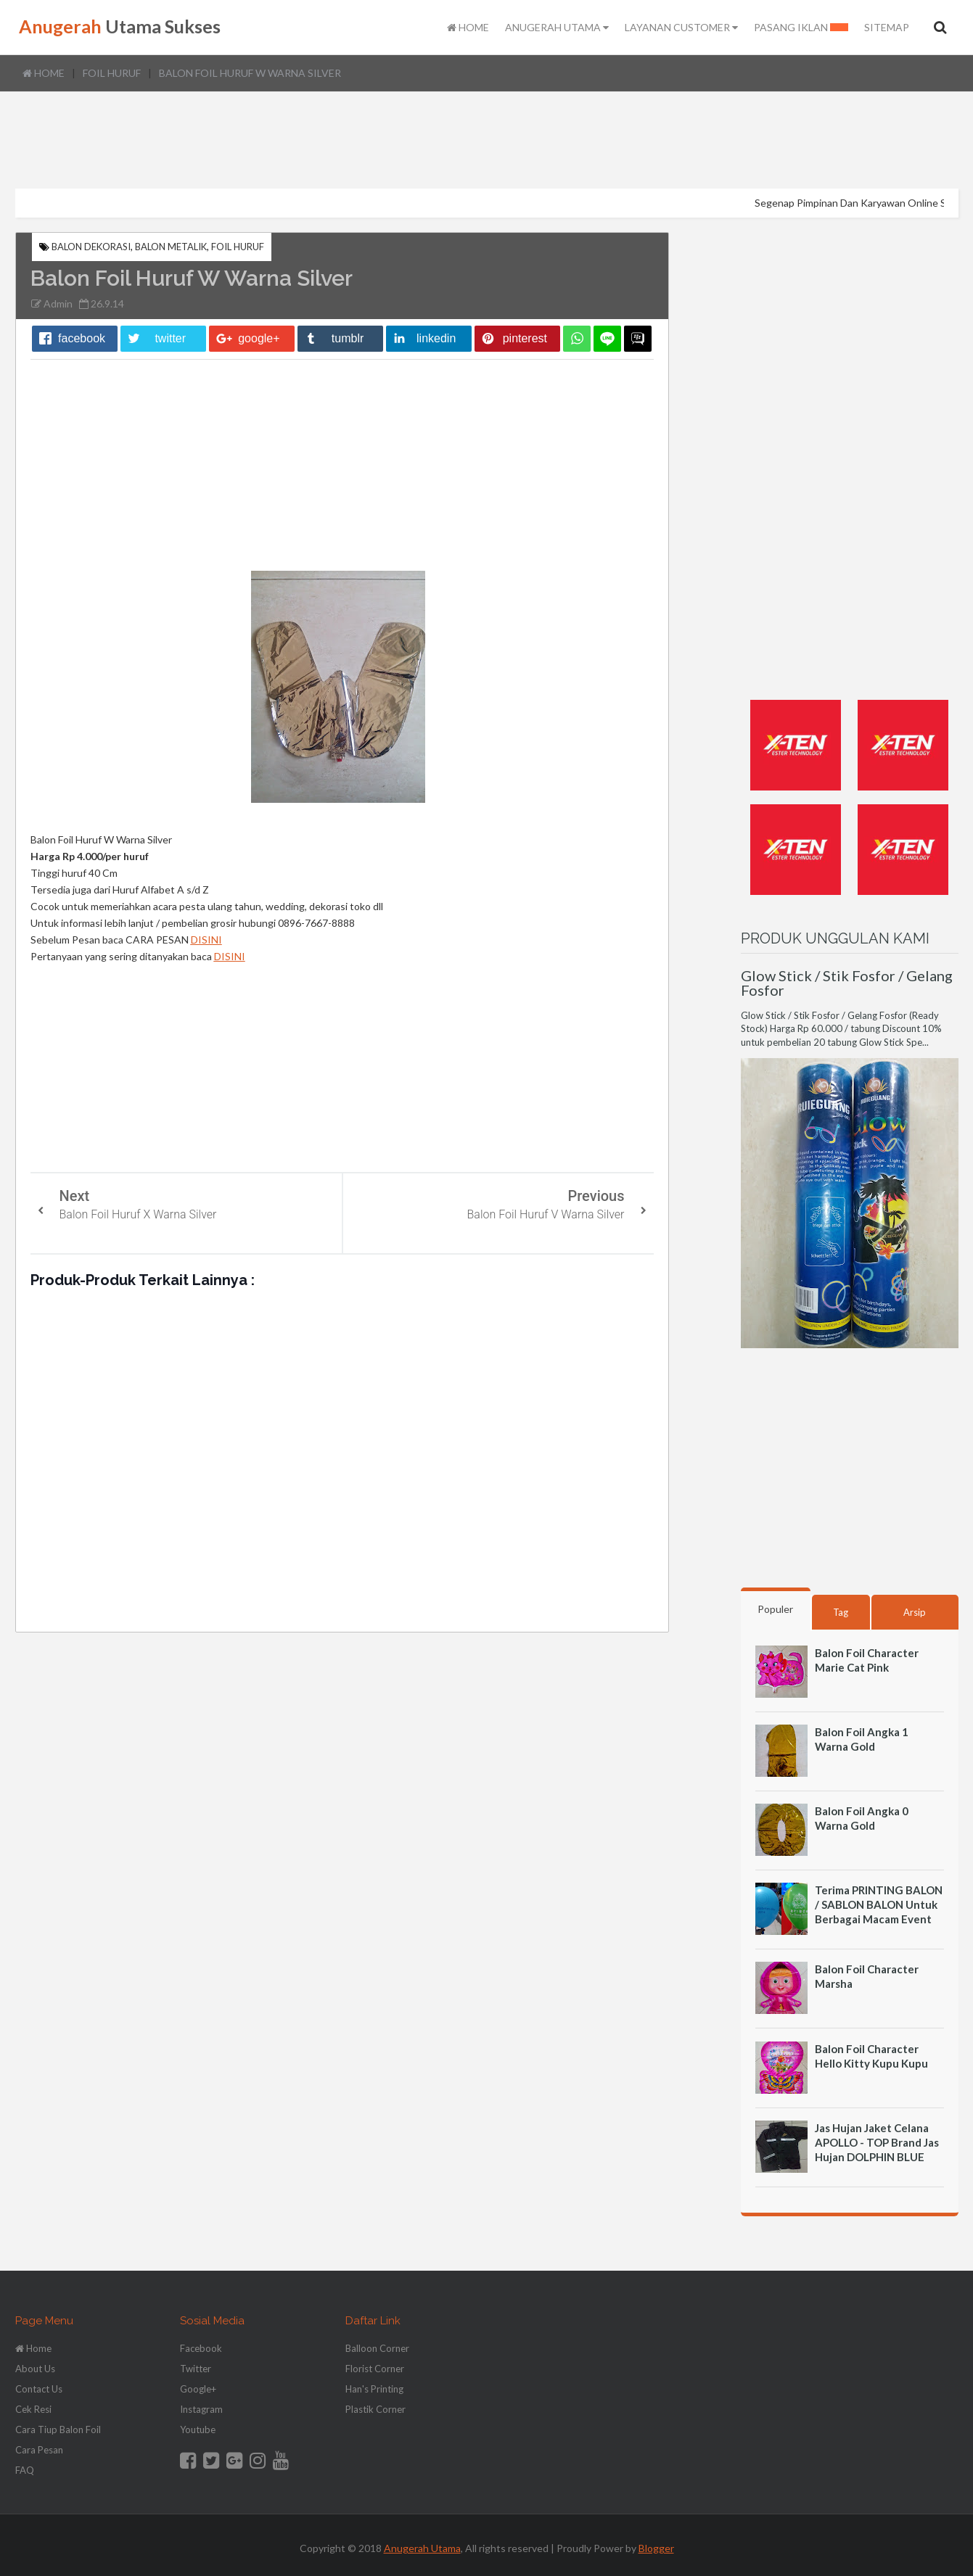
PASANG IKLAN (801, 27)
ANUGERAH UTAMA (557, 27)
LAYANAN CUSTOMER (681, 27)
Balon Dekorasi (91, 246)
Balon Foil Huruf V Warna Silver (546, 1214)
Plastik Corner (375, 2409)
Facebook (201, 2348)
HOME (468, 27)
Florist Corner (374, 2368)
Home (43, 73)
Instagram (201, 2409)
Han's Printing (374, 2389)
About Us (35, 2368)
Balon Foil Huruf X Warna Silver (138, 1214)
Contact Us (38, 2389)
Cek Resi (33, 2409)
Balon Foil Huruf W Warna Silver (250, 73)
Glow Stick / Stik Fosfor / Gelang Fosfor (847, 983)
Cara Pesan (39, 2450)
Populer (775, 1609)
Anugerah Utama (422, 2548)
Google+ (198, 2389)
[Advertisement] (487, 141)
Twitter (195, 2368)
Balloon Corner (377, 2348)
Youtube (197, 2429)
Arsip (914, 1612)
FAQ (24, 2470)
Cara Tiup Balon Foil (58, 2429)
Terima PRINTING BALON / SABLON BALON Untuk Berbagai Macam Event (879, 1904)
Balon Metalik (171, 246)
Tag (840, 1612)
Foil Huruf (112, 73)
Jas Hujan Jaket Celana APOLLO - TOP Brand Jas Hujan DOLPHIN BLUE (877, 2142)
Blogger (656, 2548)
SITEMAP (886, 27)
